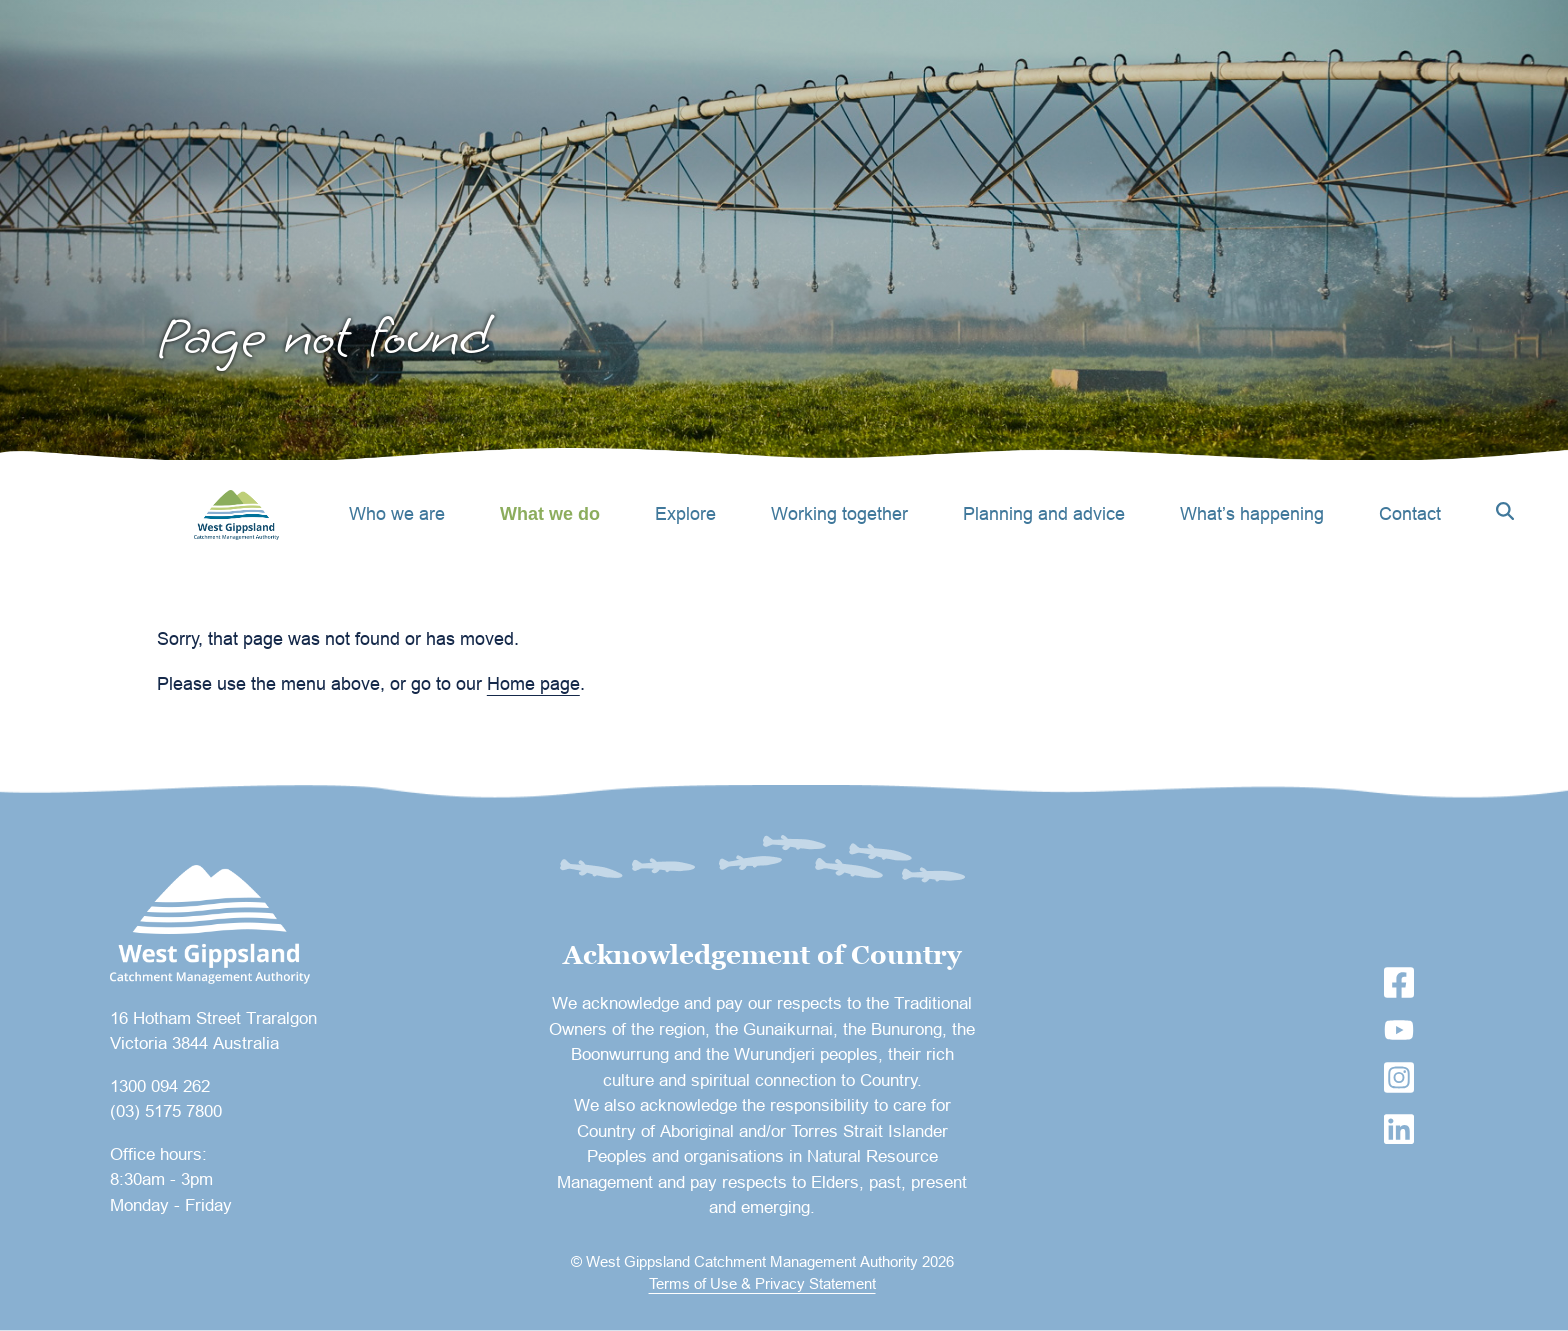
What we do (550, 514)
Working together (839, 513)
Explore (685, 513)
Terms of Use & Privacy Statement (762, 1283)
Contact (1410, 513)
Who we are (397, 513)
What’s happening (1252, 513)
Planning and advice (1044, 513)
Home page (533, 683)
